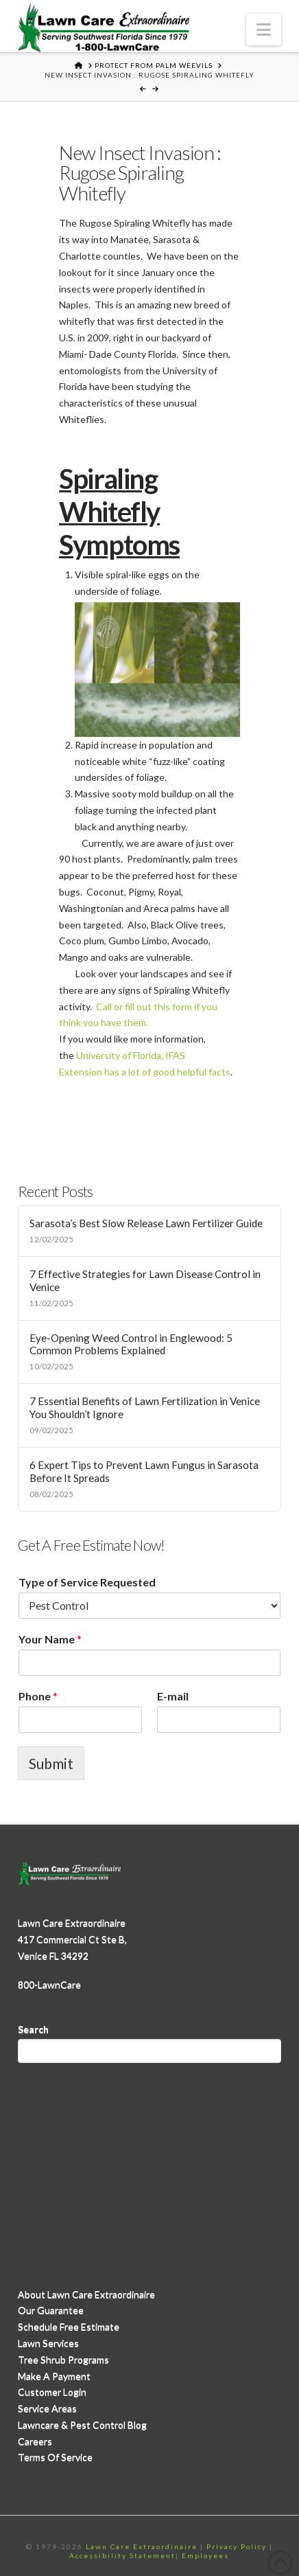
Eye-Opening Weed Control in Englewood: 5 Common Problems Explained (130, 1344)
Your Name (50, 1638)
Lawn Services (48, 2343)
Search (33, 2029)
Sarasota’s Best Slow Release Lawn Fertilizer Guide (146, 1223)
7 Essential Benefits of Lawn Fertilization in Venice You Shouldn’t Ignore (144, 1407)
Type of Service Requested (87, 1581)
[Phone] (80, 1720)
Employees (205, 2555)
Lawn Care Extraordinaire (142, 2546)
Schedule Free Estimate (68, 2326)
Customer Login (52, 2391)
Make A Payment (54, 2376)
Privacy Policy (236, 2546)
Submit (51, 1763)
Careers (35, 2441)
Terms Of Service (55, 2457)
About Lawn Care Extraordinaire (86, 2294)
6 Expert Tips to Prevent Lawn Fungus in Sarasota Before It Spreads (144, 1471)
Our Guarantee (51, 2310)
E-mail (173, 1695)
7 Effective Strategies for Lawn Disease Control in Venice (145, 1280)
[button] (263, 29)
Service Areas (47, 2408)
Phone (38, 1695)
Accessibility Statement (122, 2555)
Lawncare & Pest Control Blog (82, 2424)
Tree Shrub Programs (63, 2359)
